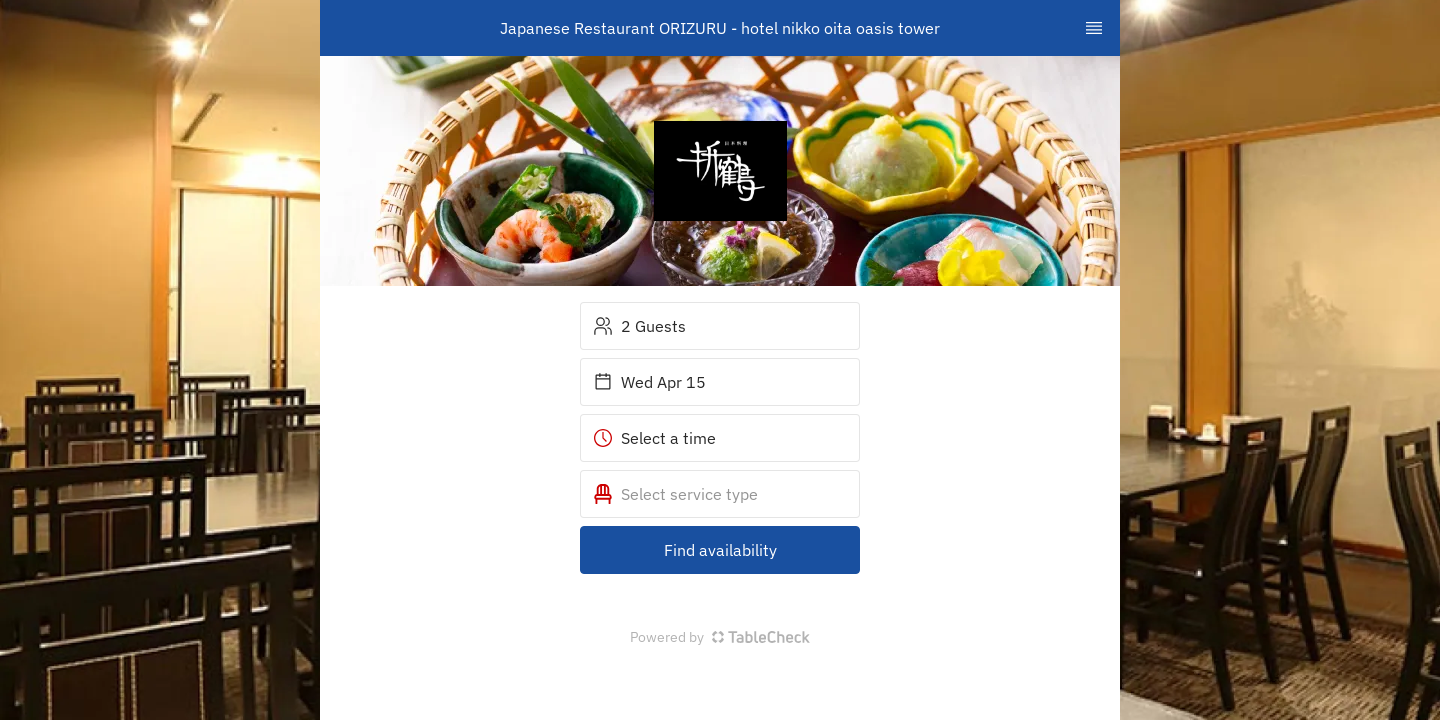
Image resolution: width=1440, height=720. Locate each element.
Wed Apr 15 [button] (649, 382)
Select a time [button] (654, 438)
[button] (720, 494)
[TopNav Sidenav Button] (1094, 28)
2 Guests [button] (639, 326)
